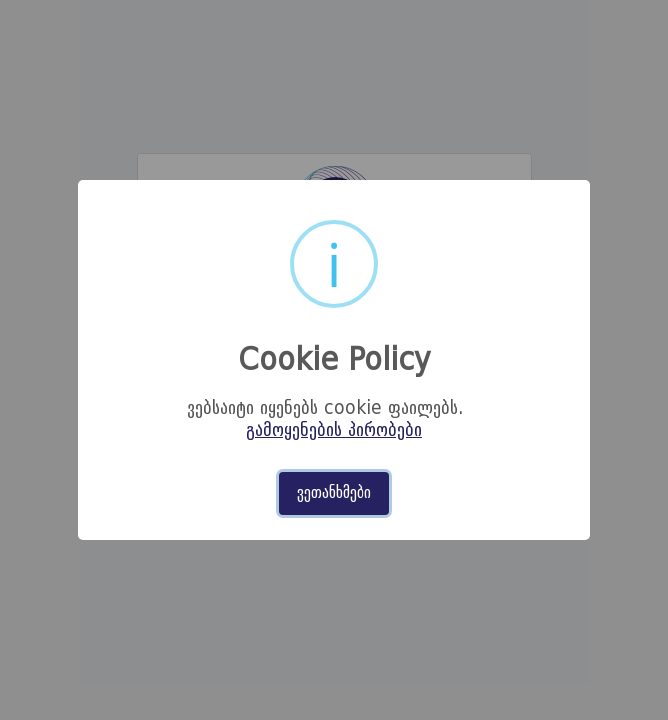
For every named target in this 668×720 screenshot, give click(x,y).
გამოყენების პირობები (334, 431)
